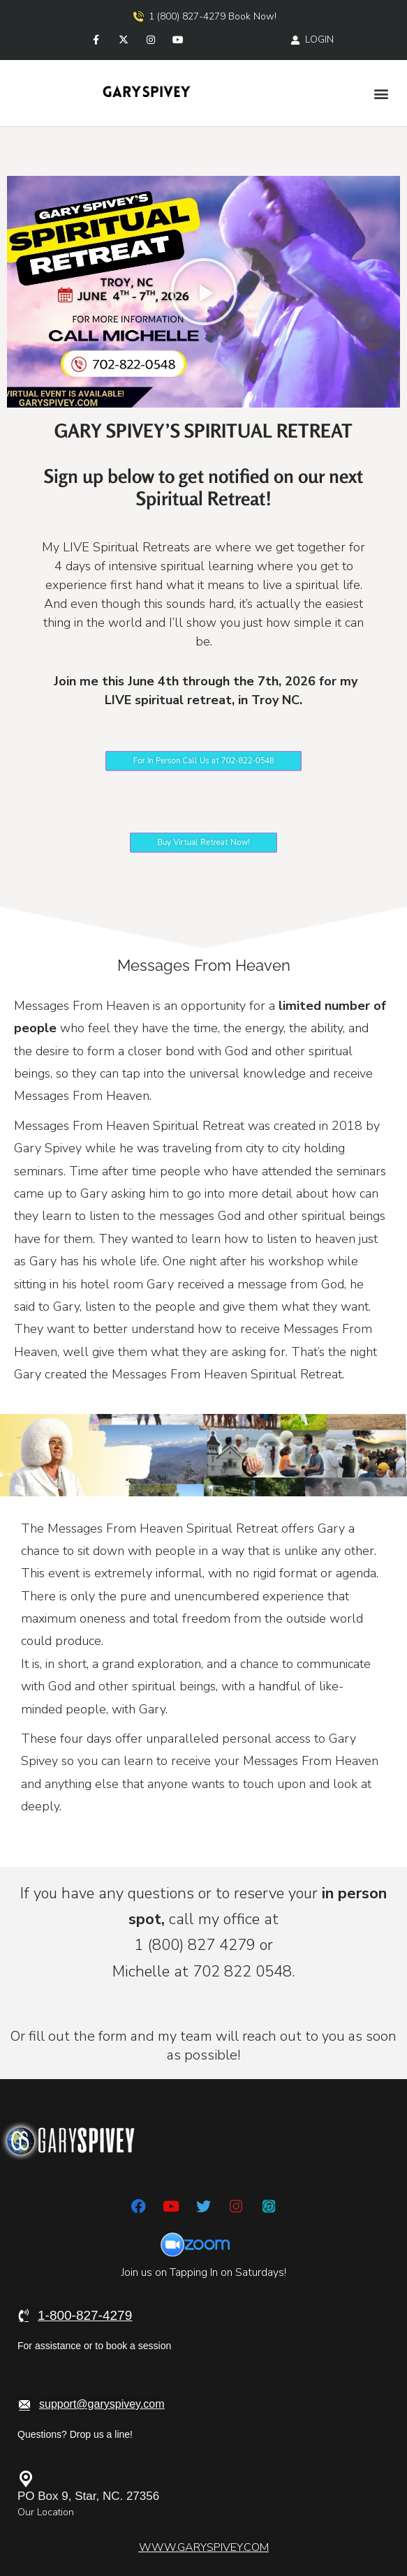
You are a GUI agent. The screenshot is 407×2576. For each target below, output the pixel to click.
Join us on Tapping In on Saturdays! (203, 2272)
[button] (381, 93)
